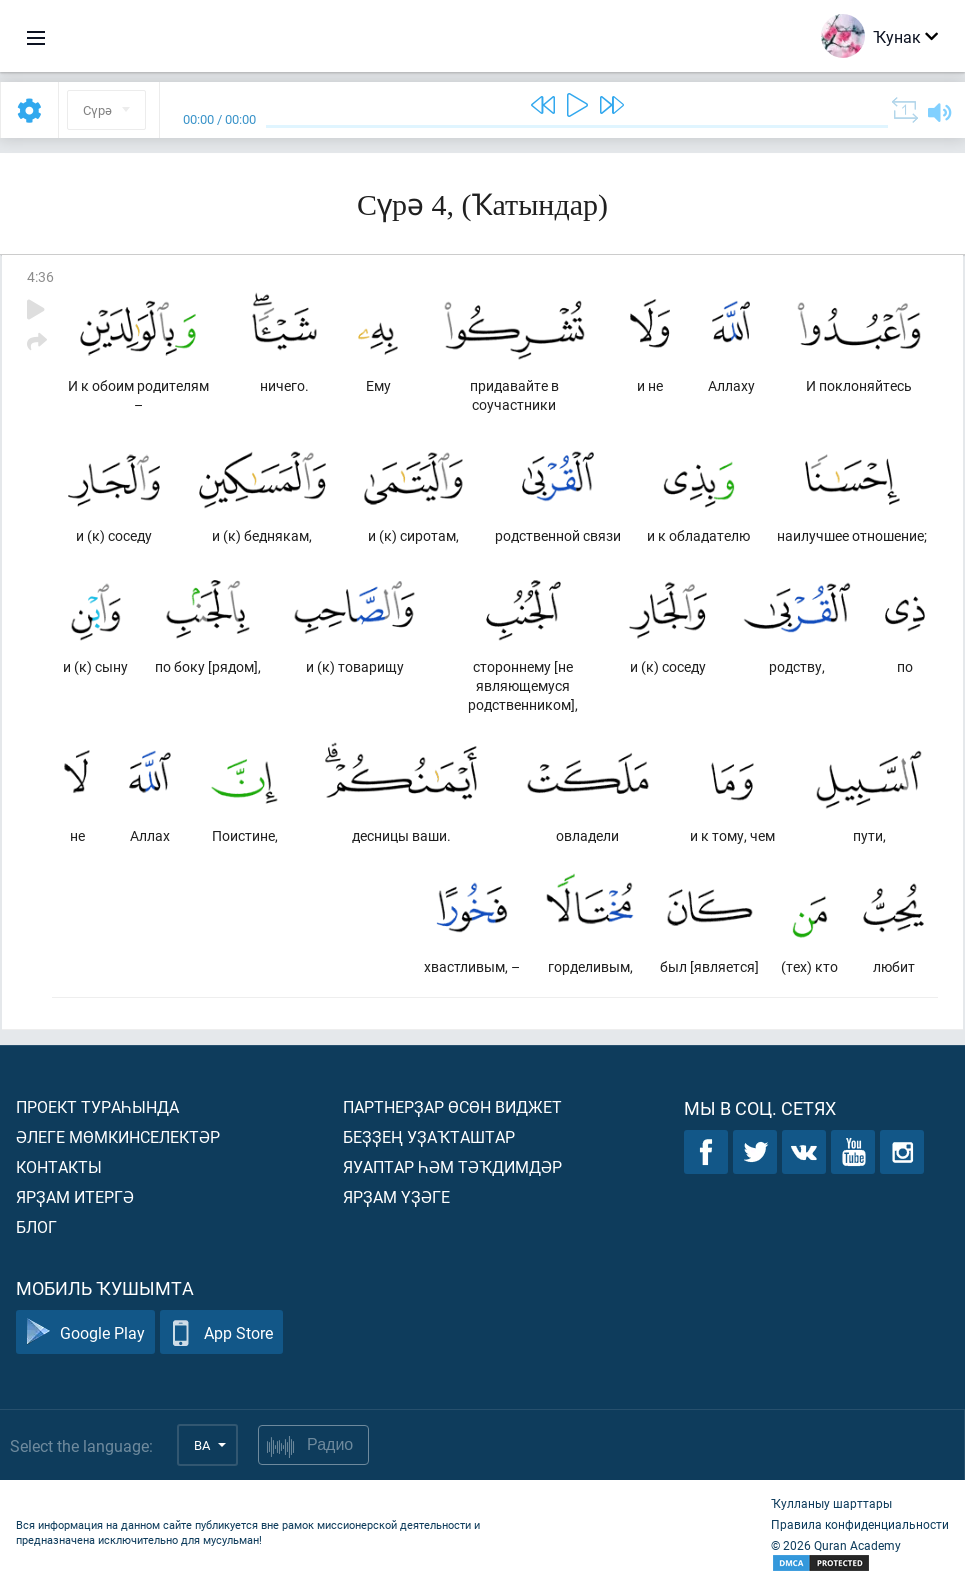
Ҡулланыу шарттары (831, 1503)
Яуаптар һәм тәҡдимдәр (452, 1166)
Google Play (85, 1332)
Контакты (59, 1166)
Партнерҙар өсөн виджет (452, 1106)
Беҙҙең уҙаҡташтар (429, 1136)
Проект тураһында (97, 1106)
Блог (36, 1226)
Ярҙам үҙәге (396, 1196)
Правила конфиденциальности (860, 1524)
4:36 (40, 276)
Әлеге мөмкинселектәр (118, 1136)
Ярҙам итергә (75, 1196)
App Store (221, 1332)
